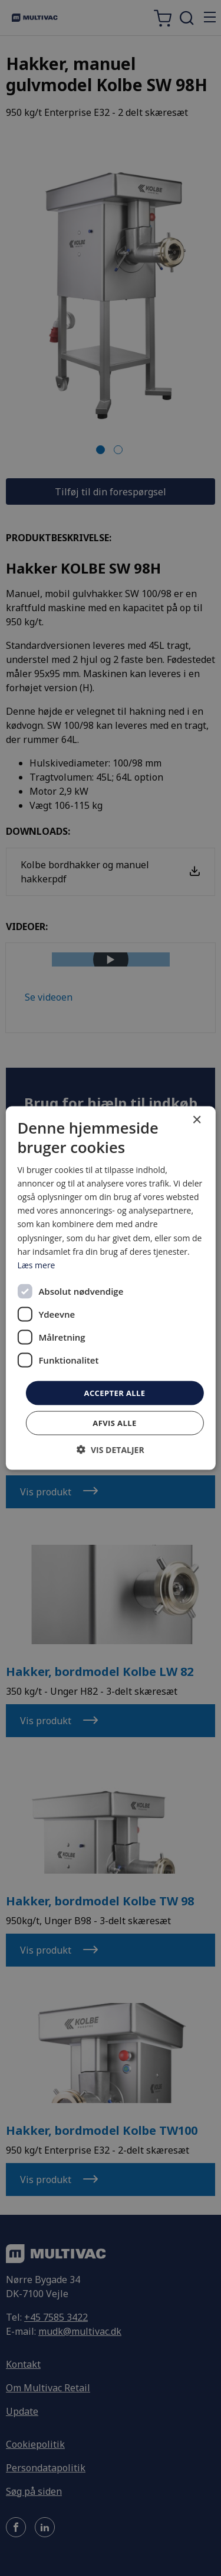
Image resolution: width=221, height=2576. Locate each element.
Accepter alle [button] (115, 1392)
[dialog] (110, 1288)
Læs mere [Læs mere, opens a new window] (36, 1264)
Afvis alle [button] (114, 1423)
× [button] (196, 1119)
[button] (110, 1449)
